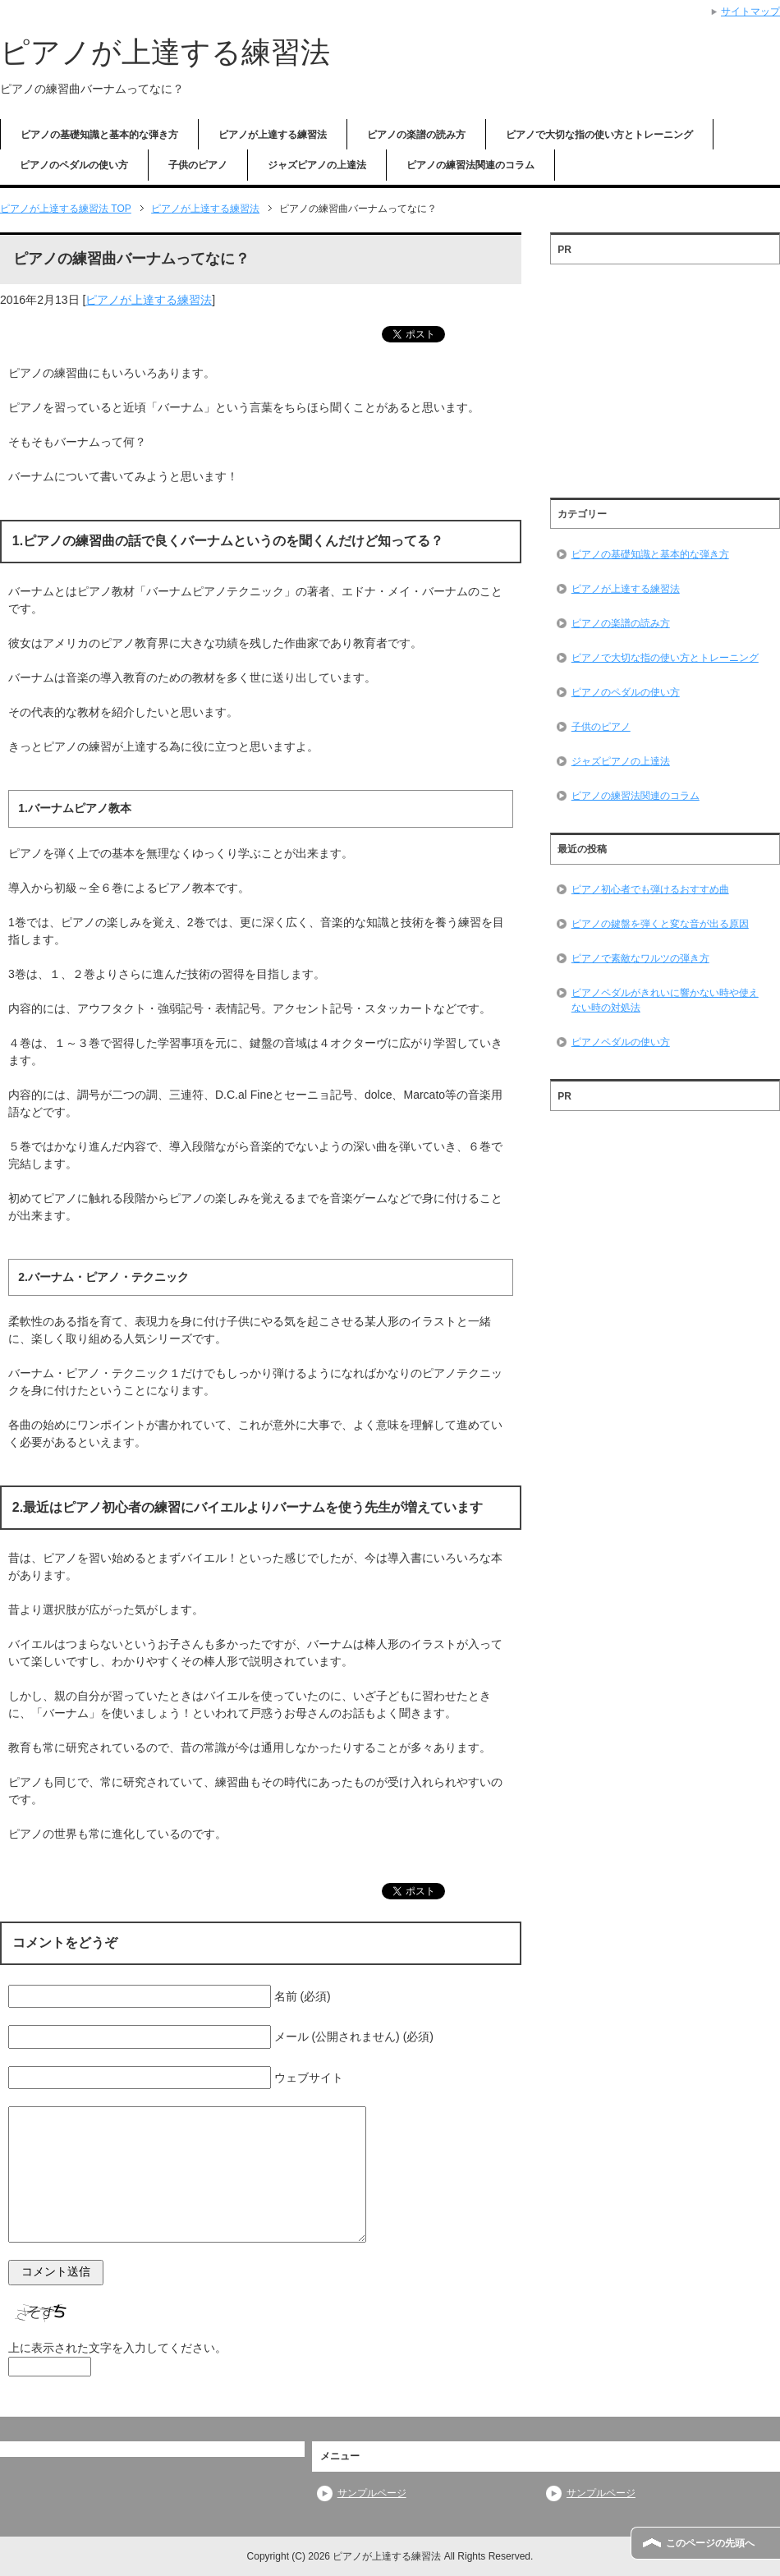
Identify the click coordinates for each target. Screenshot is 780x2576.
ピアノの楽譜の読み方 (416, 134)
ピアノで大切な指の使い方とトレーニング (599, 134)
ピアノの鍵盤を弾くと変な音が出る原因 (660, 924)
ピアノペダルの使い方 (620, 1042)
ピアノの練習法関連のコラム (470, 165)
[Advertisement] (665, 375)
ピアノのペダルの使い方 (74, 165)
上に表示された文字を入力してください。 (117, 2347)
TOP (65, 208)
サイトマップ (750, 11)
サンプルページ (371, 2493)
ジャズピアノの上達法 (317, 165)
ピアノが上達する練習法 (165, 52)
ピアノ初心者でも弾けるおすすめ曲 (650, 889)
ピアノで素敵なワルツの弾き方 (640, 958)
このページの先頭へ (710, 2543)
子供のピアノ (197, 165)
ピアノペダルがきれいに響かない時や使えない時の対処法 (665, 1000)
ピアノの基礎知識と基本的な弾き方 (99, 134)
